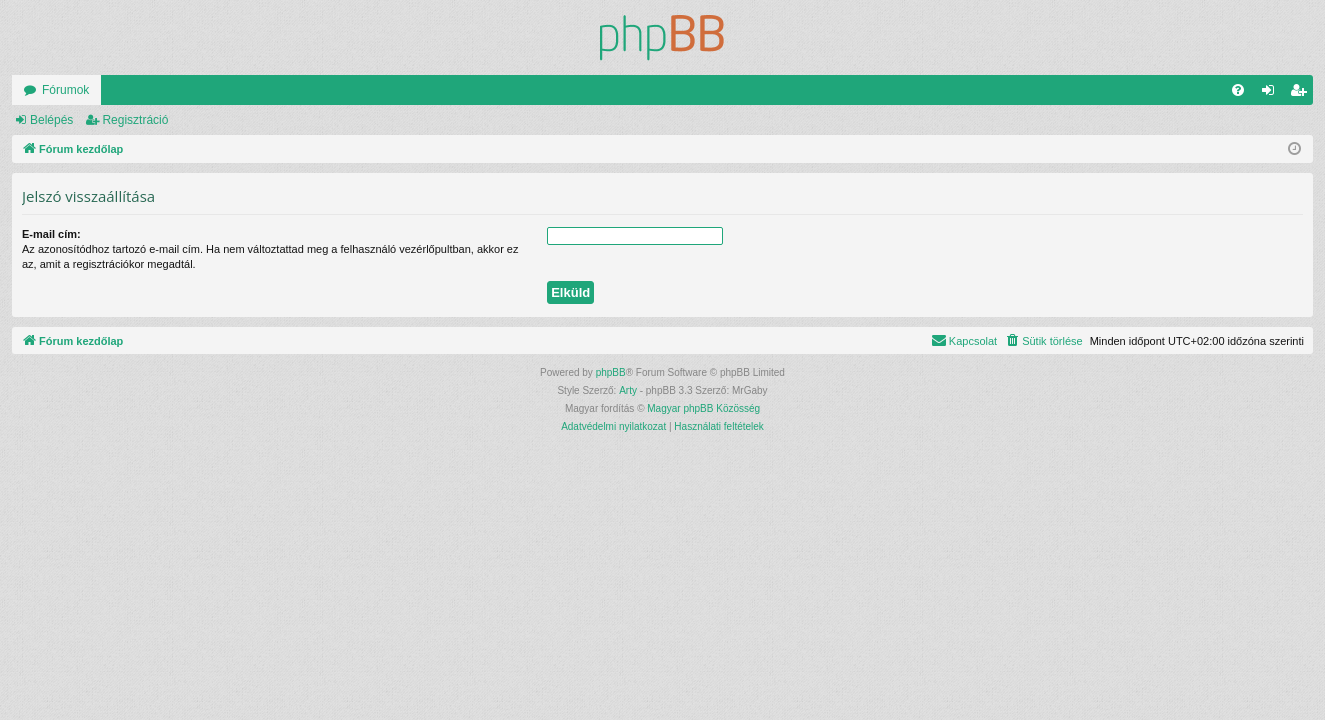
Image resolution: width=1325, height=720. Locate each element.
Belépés (51, 120)
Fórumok (65, 90)
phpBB (611, 372)
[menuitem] (1238, 90)
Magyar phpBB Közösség (703, 408)
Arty (628, 390)
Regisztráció (135, 120)
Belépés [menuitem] (1272, 94)
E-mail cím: (51, 234)
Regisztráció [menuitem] (1302, 94)
